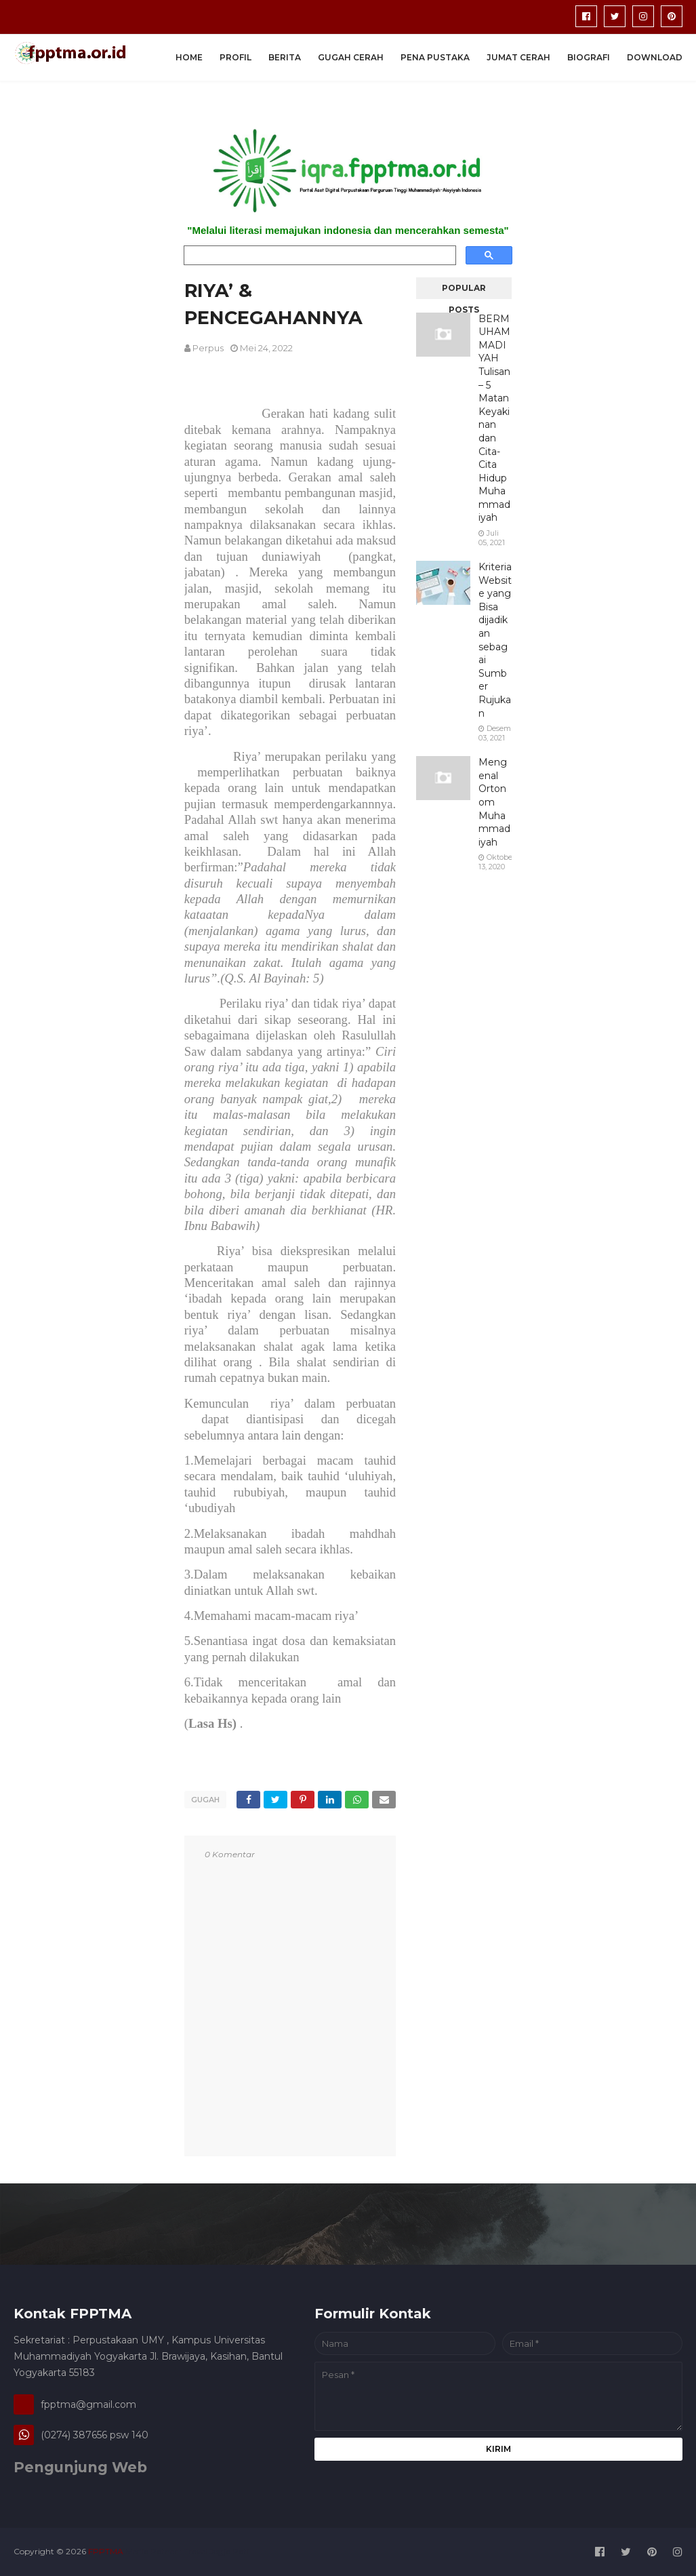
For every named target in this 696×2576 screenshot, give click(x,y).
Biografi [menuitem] (588, 57)
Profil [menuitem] (235, 57)
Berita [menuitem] (284, 57)
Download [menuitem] (654, 57)
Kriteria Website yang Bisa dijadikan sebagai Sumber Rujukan (495, 640)
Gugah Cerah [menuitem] (351, 57)
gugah (205, 1799)
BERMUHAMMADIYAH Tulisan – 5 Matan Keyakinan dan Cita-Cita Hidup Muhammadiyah (494, 418)
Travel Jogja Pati (216, 2551)
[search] (318, 256)
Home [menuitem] (189, 57)
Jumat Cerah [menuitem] (518, 57)
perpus (208, 347)
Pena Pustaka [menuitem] (435, 57)
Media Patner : (153, 2551)
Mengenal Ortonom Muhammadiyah (494, 802)
